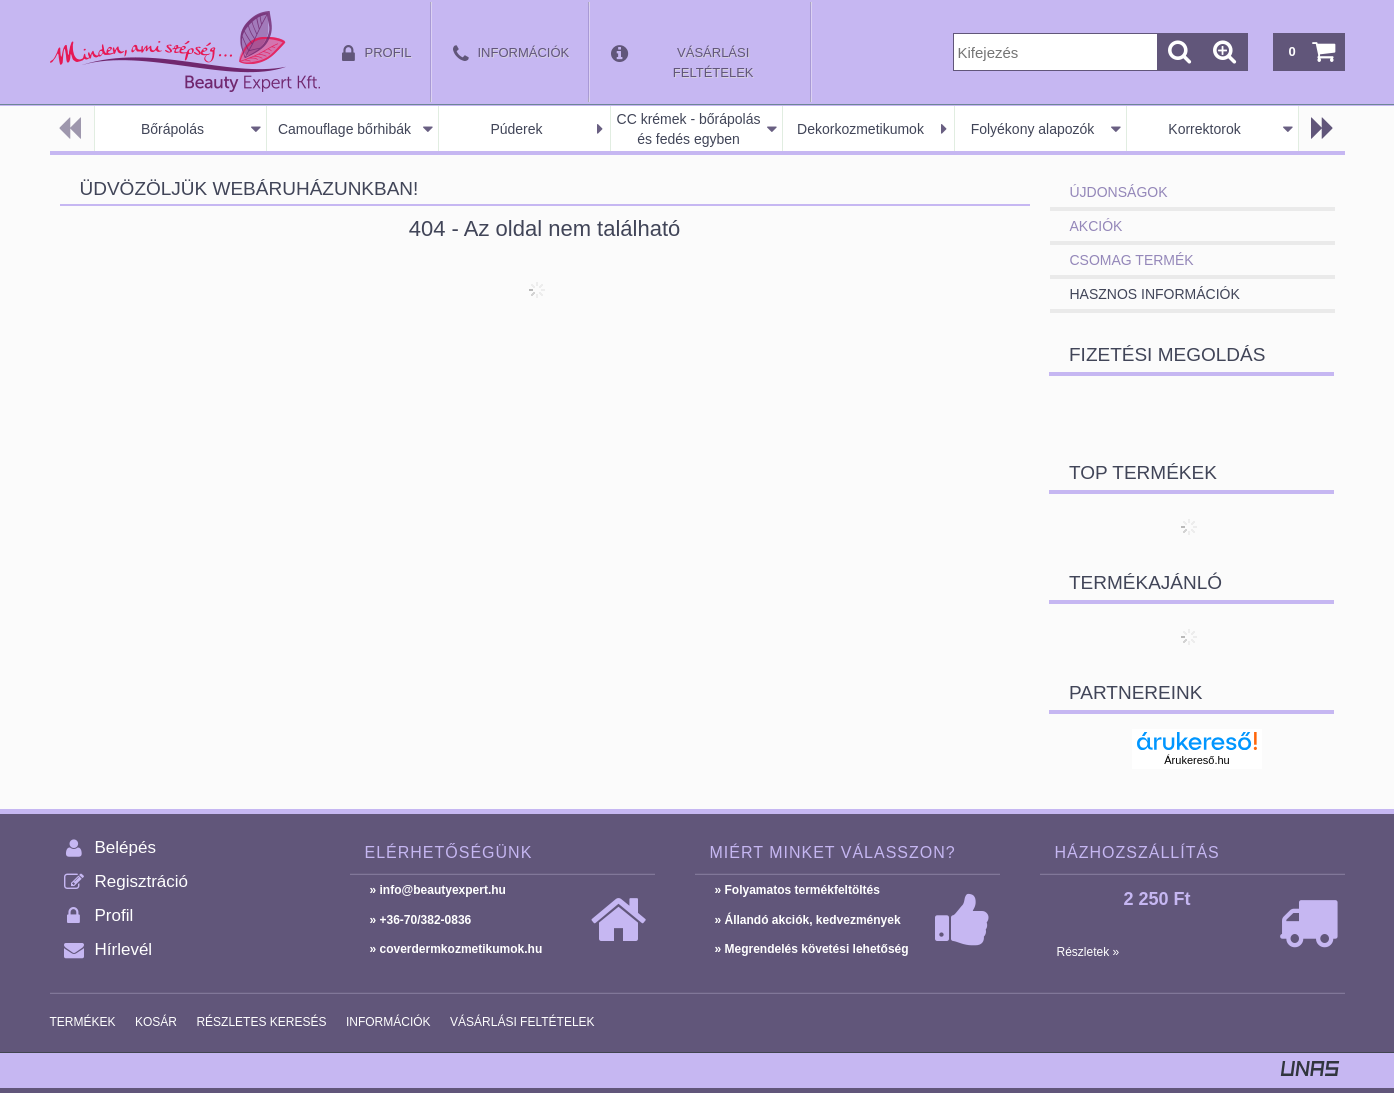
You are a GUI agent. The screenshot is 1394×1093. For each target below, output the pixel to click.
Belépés (125, 847)
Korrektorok (1204, 129)
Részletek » (1088, 952)
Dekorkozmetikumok (860, 129)
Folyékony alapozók (1033, 129)
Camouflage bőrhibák (344, 129)
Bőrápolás (172, 129)
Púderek (516, 129)
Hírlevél (124, 949)
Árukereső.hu (1196, 760)
